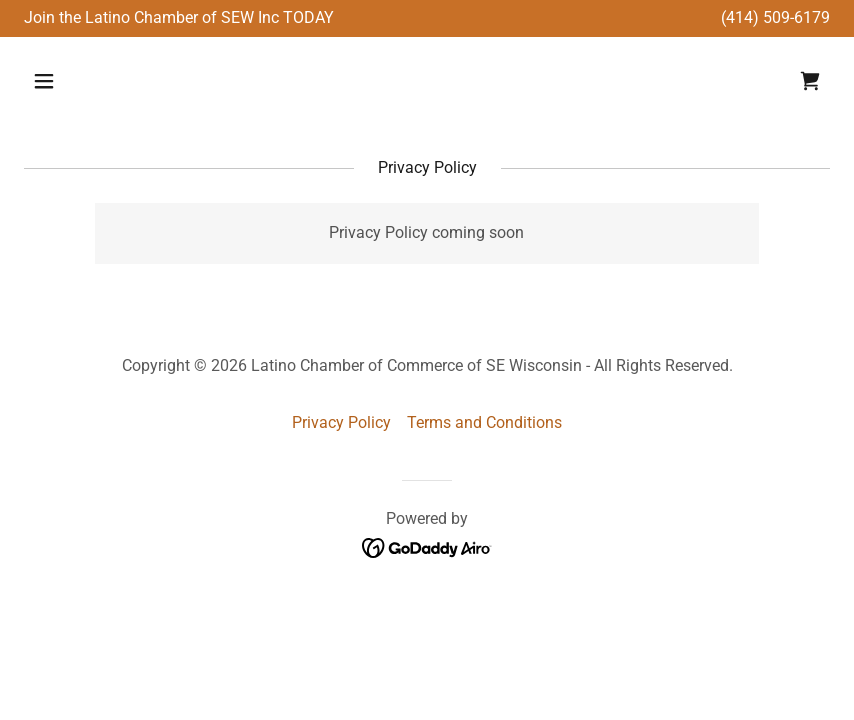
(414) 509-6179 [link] (775, 17)
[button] (116, 81)
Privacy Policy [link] (341, 422)
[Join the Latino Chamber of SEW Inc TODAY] (179, 18)
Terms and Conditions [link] (484, 422)
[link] (810, 81)
